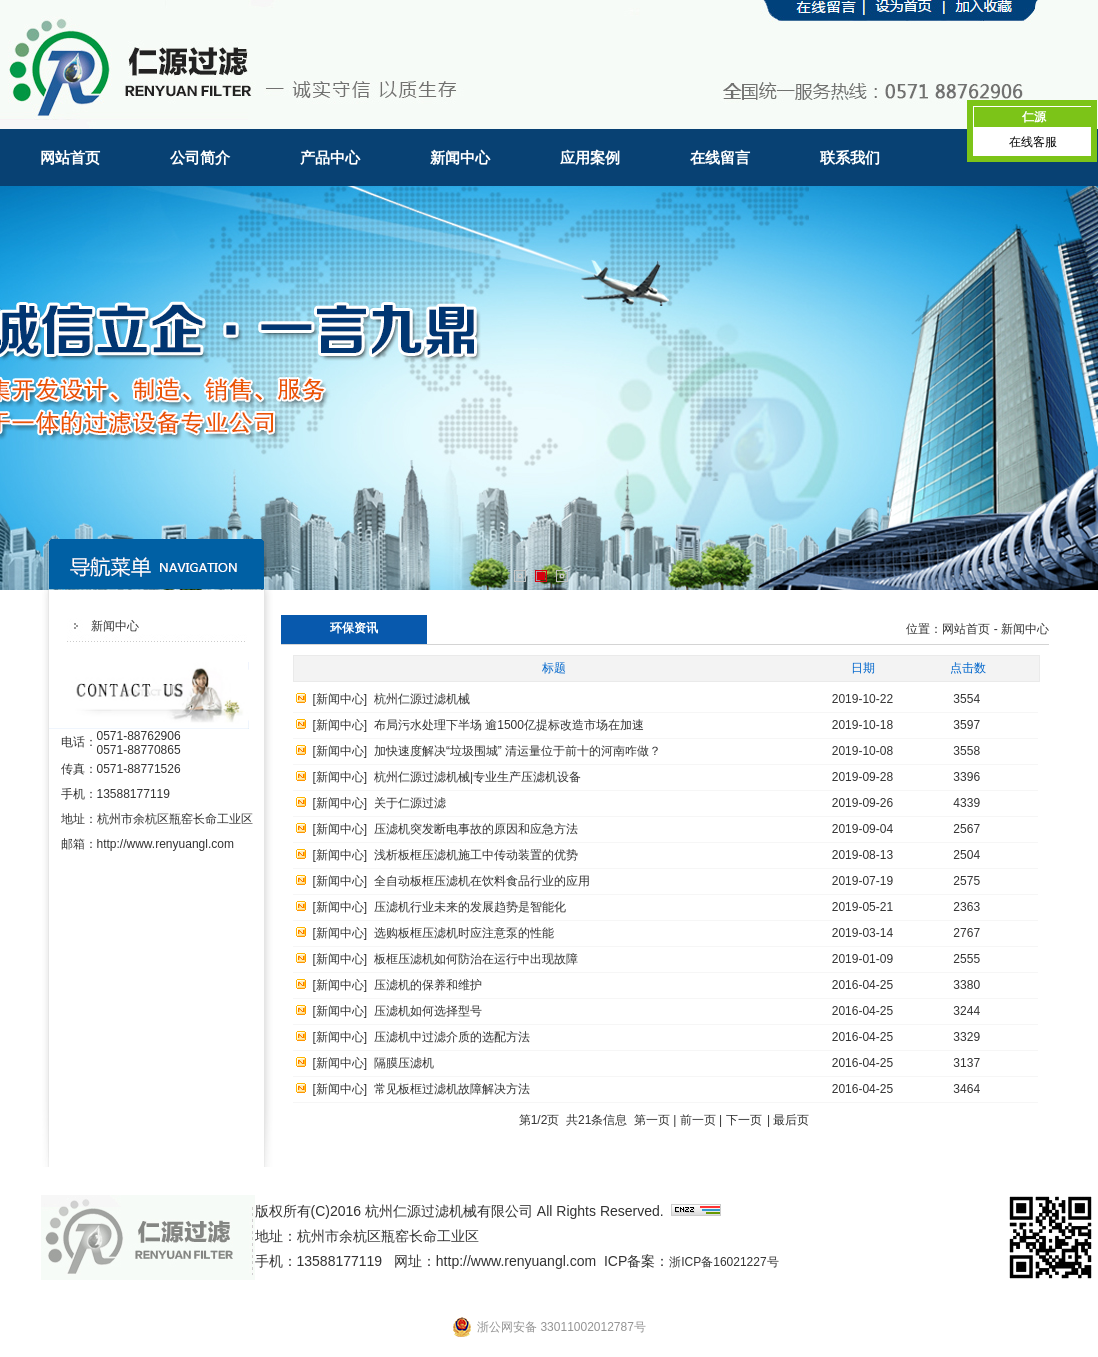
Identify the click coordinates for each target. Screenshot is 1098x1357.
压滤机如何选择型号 (428, 1011)
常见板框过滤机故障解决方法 (452, 1089)
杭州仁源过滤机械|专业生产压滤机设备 (477, 777)
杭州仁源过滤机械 (422, 699)
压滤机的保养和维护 (428, 985)
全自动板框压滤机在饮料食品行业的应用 (482, 881)
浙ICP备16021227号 (723, 1262)
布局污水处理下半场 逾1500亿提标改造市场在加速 (509, 725)
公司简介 (200, 157)
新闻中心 (460, 157)
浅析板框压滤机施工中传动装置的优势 (476, 855)
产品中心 (330, 157)
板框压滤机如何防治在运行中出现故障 (476, 959)
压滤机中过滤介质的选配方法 (452, 1037)
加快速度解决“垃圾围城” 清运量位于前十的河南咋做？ (517, 751)
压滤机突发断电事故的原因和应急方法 (476, 829)
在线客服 (1033, 142)
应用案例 (590, 157)
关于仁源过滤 (410, 803)
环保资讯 (354, 628)
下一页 (744, 1120)
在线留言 (720, 157)
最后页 (791, 1120)
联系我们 (850, 157)
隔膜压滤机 (404, 1063)
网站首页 (70, 157)
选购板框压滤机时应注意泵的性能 (464, 933)
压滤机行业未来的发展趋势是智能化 (470, 907)
